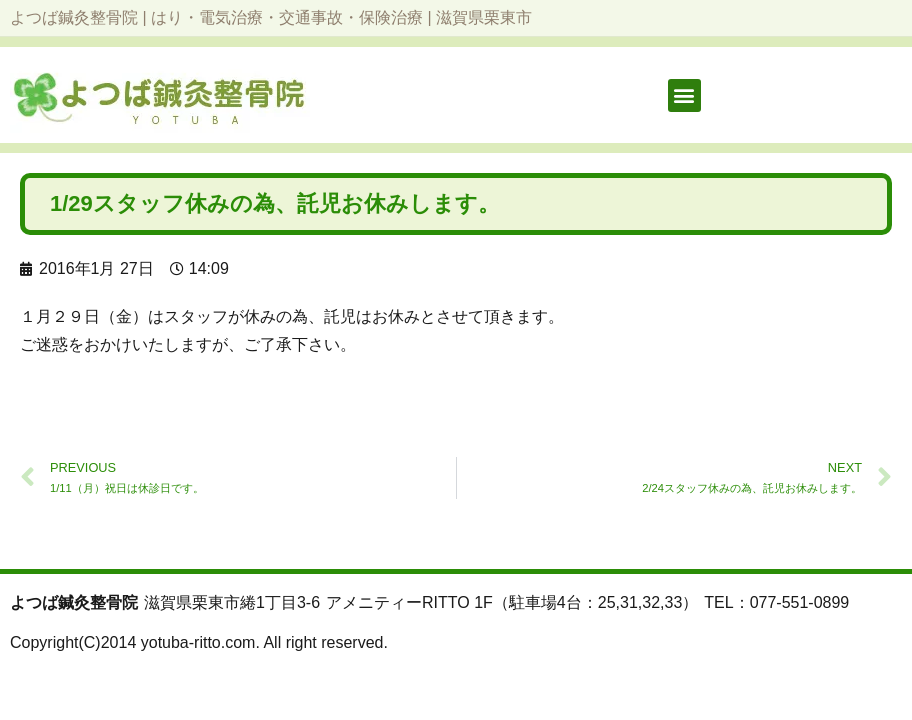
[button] (684, 95)
